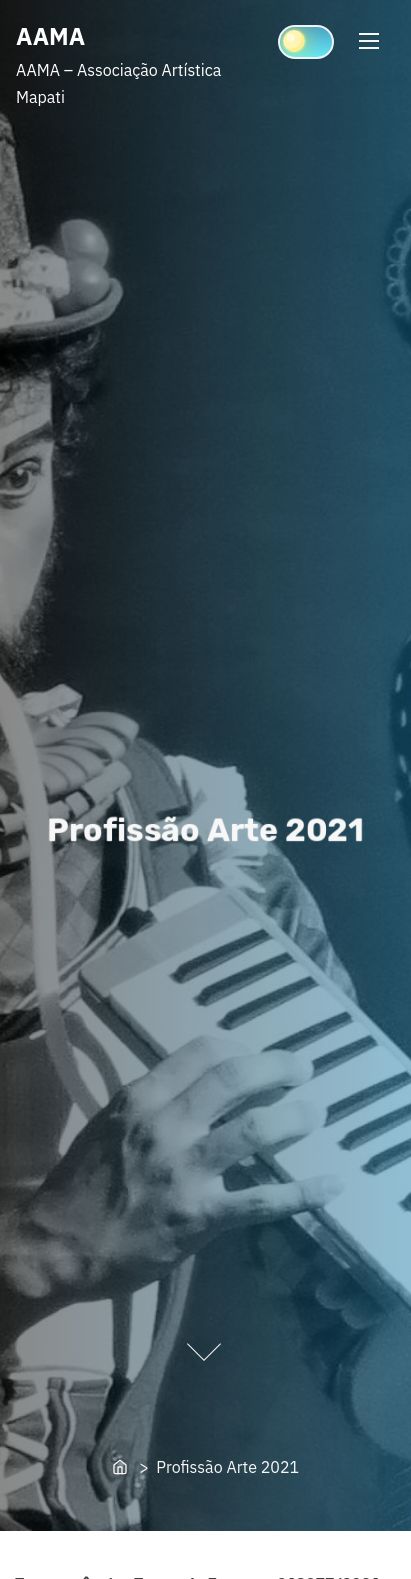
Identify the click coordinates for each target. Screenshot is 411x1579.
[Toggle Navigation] (369, 40)
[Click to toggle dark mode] (306, 42)
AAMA (50, 36)
